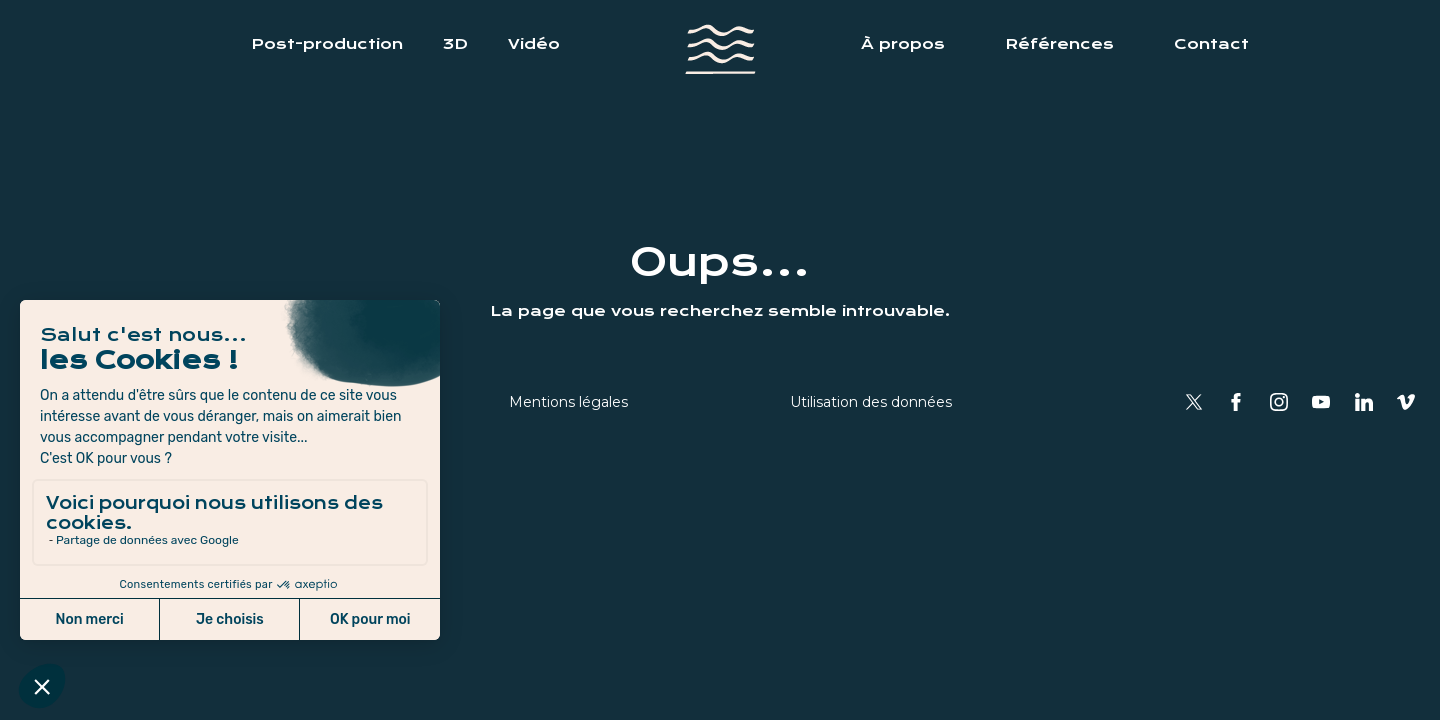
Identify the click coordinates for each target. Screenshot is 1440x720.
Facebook (1236, 402)
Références (1059, 44)
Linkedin (1364, 402)
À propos (903, 44)
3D (455, 44)
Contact (1211, 44)
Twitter (1194, 402)
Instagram (1279, 402)
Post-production (327, 44)
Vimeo (1406, 402)
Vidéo (534, 44)
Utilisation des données (871, 402)
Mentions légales (568, 402)
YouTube (1321, 402)
